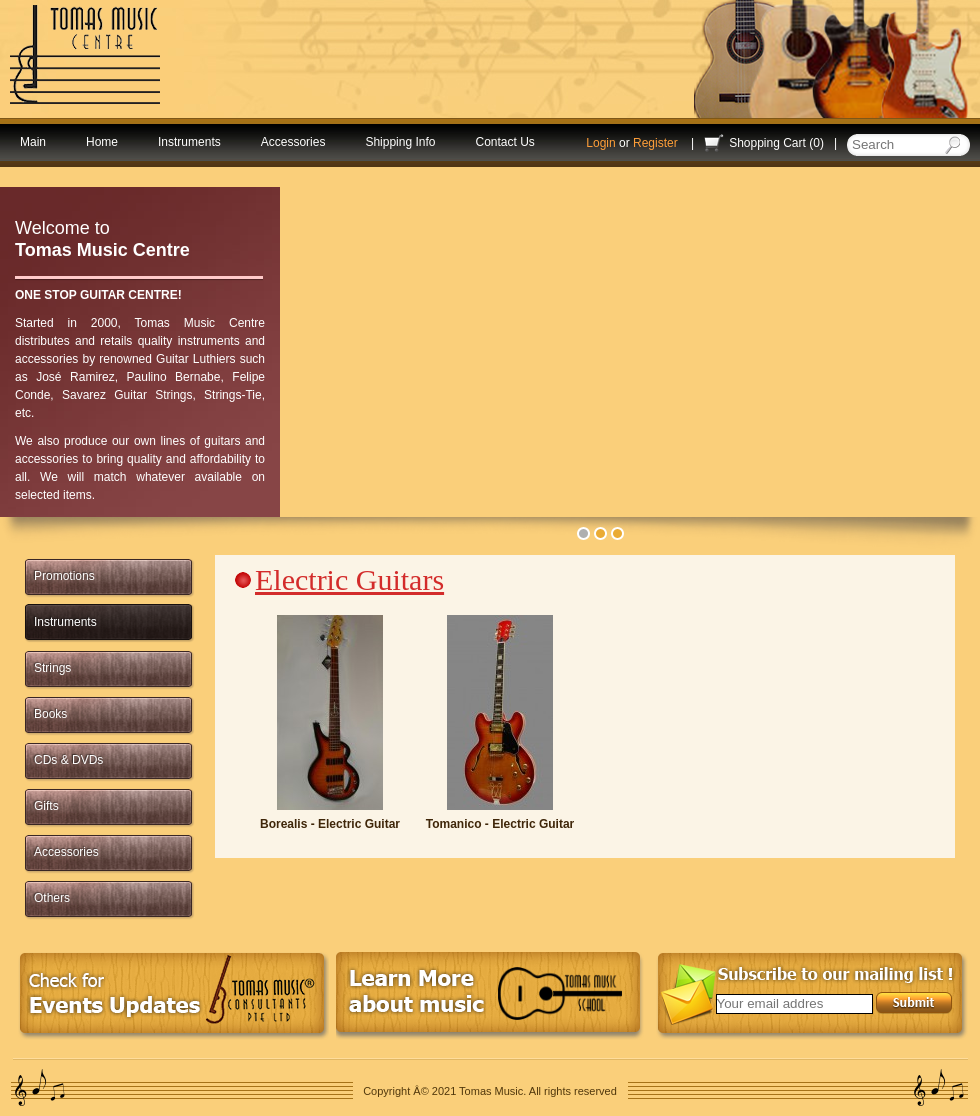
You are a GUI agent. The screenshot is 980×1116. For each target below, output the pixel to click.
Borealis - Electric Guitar (330, 824)
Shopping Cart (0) (776, 143)
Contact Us (504, 142)
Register (655, 143)
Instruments (189, 142)
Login (600, 143)
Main (33, 142)
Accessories (293, 142)
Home (102, 142)
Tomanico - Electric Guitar (500, 824)
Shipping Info (400, 142)
